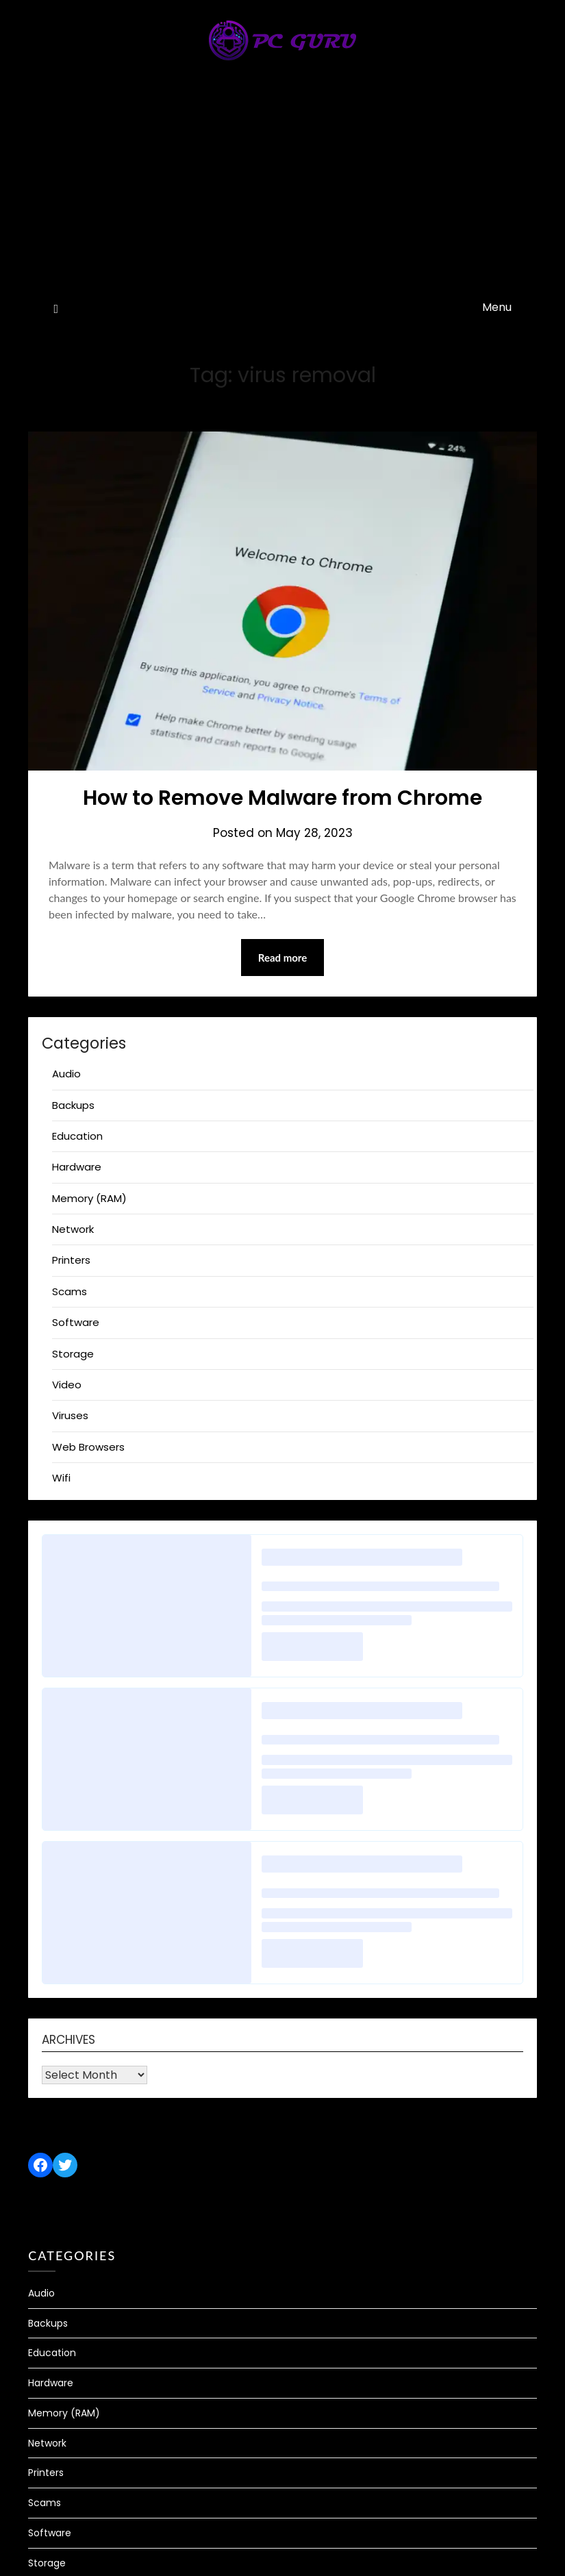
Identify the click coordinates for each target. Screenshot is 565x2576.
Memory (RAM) (89, 1198)
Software (75, 1322)
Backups (73, 1105)
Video (66, 1384)
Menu (497, 307)
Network (73, 1229)
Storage (73, 1354)
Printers (71, 1260)
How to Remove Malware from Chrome (282, 798)
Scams (69, 1291)
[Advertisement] (283, 189)
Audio (66, 1073)
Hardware (76, 1167)
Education (77, 1136)
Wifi (61, 1478)
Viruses (70, 1415)
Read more (282, 957)
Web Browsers (88, 1447)
